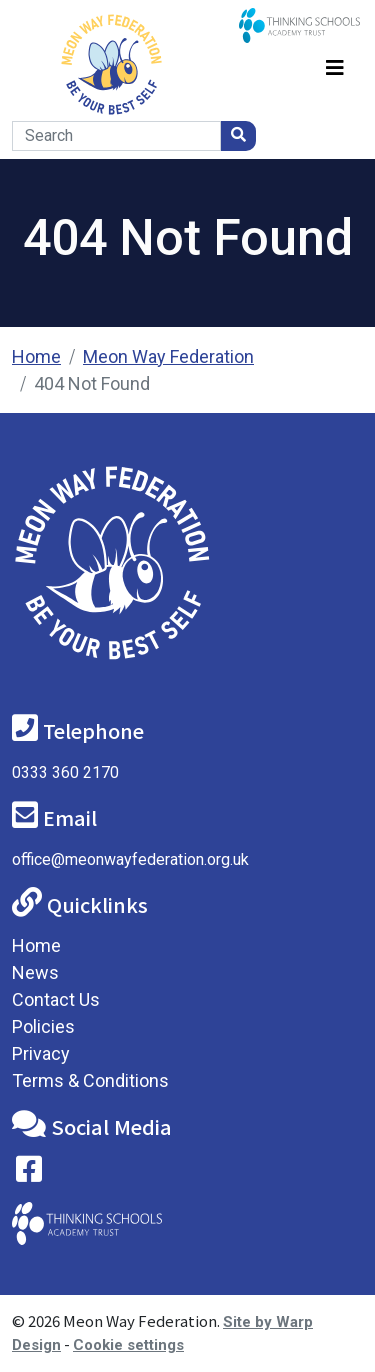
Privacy (41, 1053)
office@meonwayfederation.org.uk (130, 859)
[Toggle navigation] (335, 64)
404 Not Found (92, 383)
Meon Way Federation (168, 356)
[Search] (116, 136)
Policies (43, 1026)
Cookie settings (128, 1345)
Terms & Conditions (90, 1080)
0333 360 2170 (65, 772)
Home (36, 356)
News (35, 972)
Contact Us (56, 999)
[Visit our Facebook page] (29, 1173)
